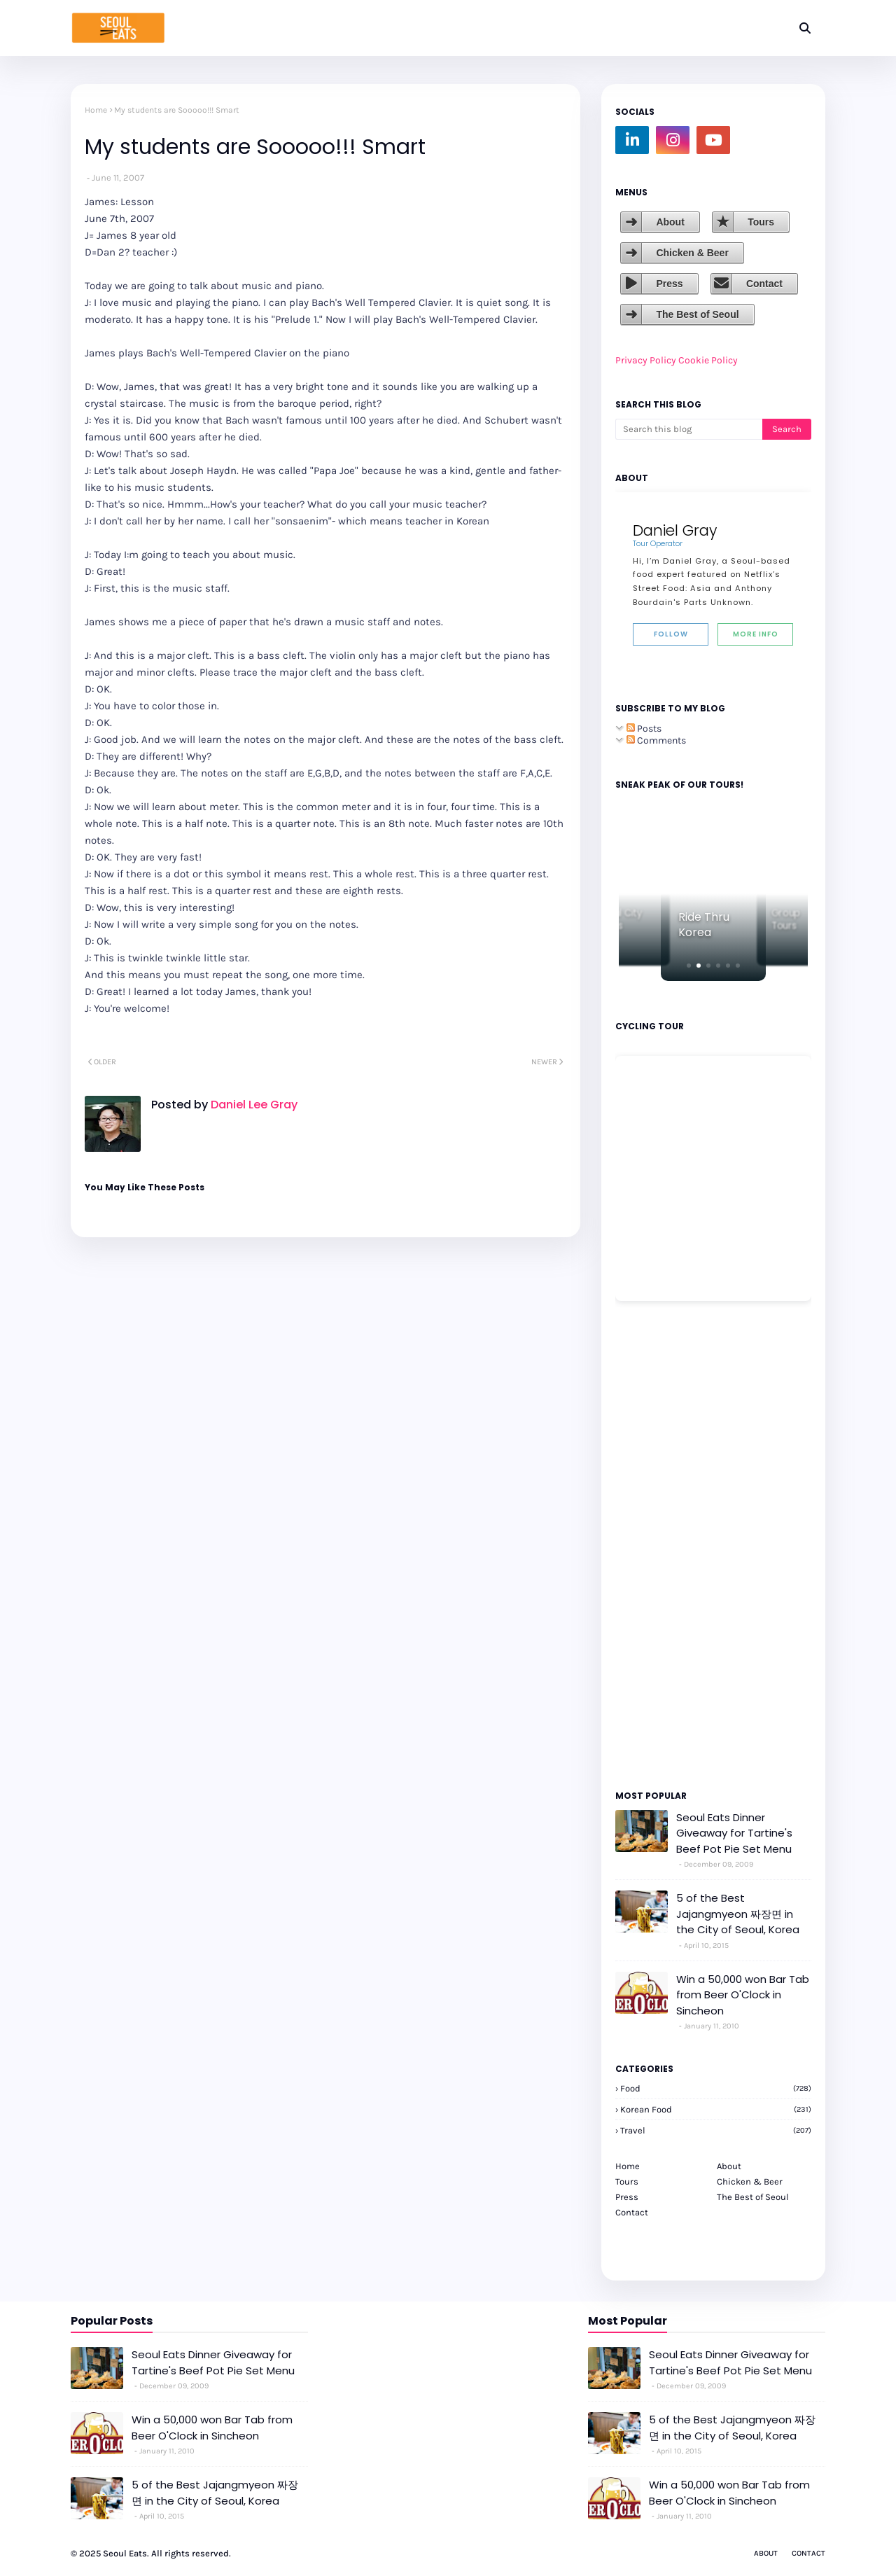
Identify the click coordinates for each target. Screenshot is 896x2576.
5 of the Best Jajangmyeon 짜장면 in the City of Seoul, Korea (737, 1914)
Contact (764, 283)
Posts (644, 728)
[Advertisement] (657, 1545)
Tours (761, 222)
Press (669, 283)
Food (715, 2088)
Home (96, 110)
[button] (689, 965)
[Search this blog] (688, 429)
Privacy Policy (645, 360)
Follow (671, 634)
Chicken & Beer (692, 252)
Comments (656, 740)
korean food (715, 2109)
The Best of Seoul (697, 314)
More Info (755, 634)
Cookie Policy (708, 360)
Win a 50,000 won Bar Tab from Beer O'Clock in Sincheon (742, 1995)
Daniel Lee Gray (253, 1104)
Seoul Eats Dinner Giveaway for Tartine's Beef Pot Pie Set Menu (734, 1833)
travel (715, 2130)
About (670, 222)
